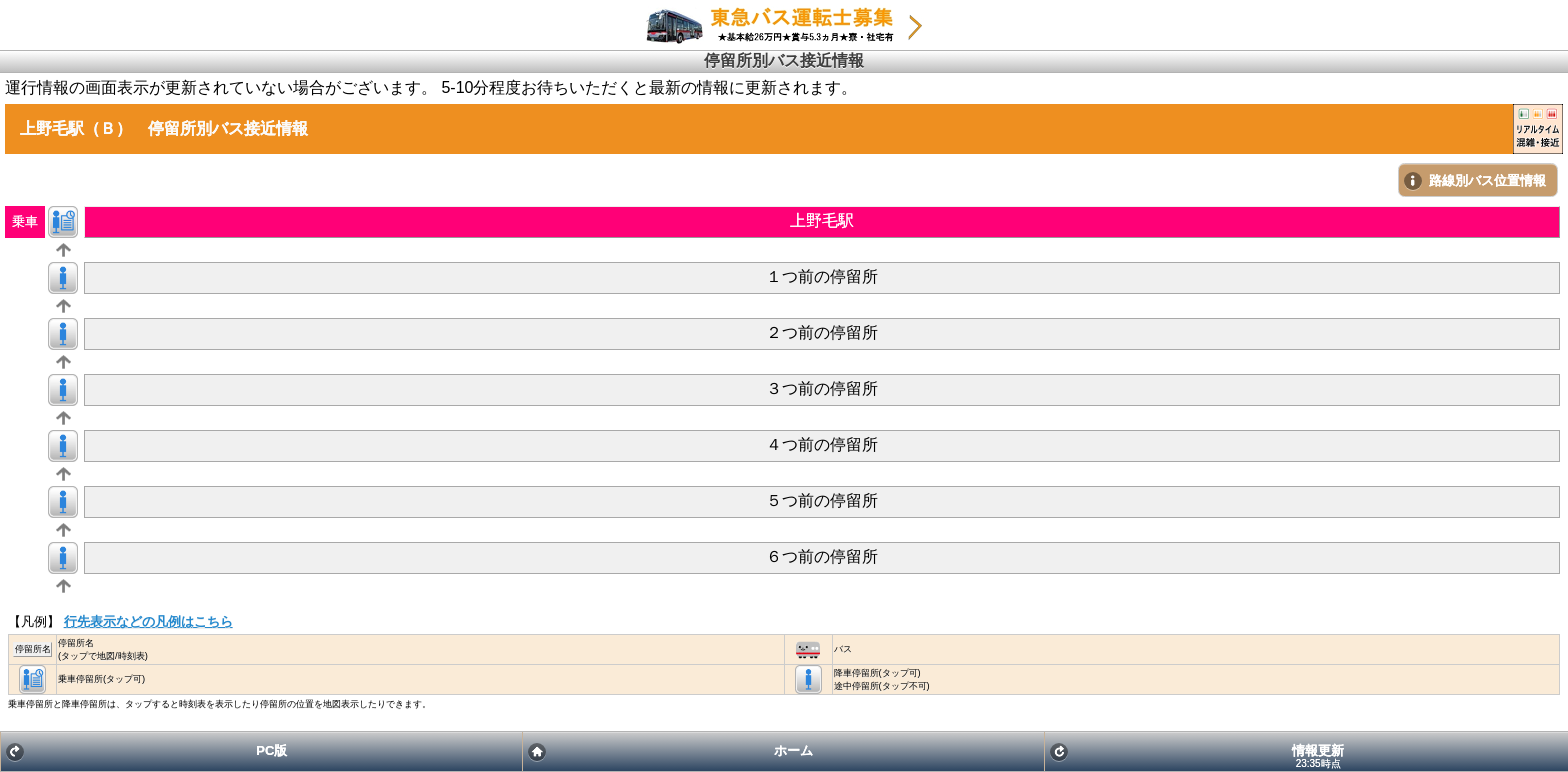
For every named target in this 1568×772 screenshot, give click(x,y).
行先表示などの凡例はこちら (148, 621)
